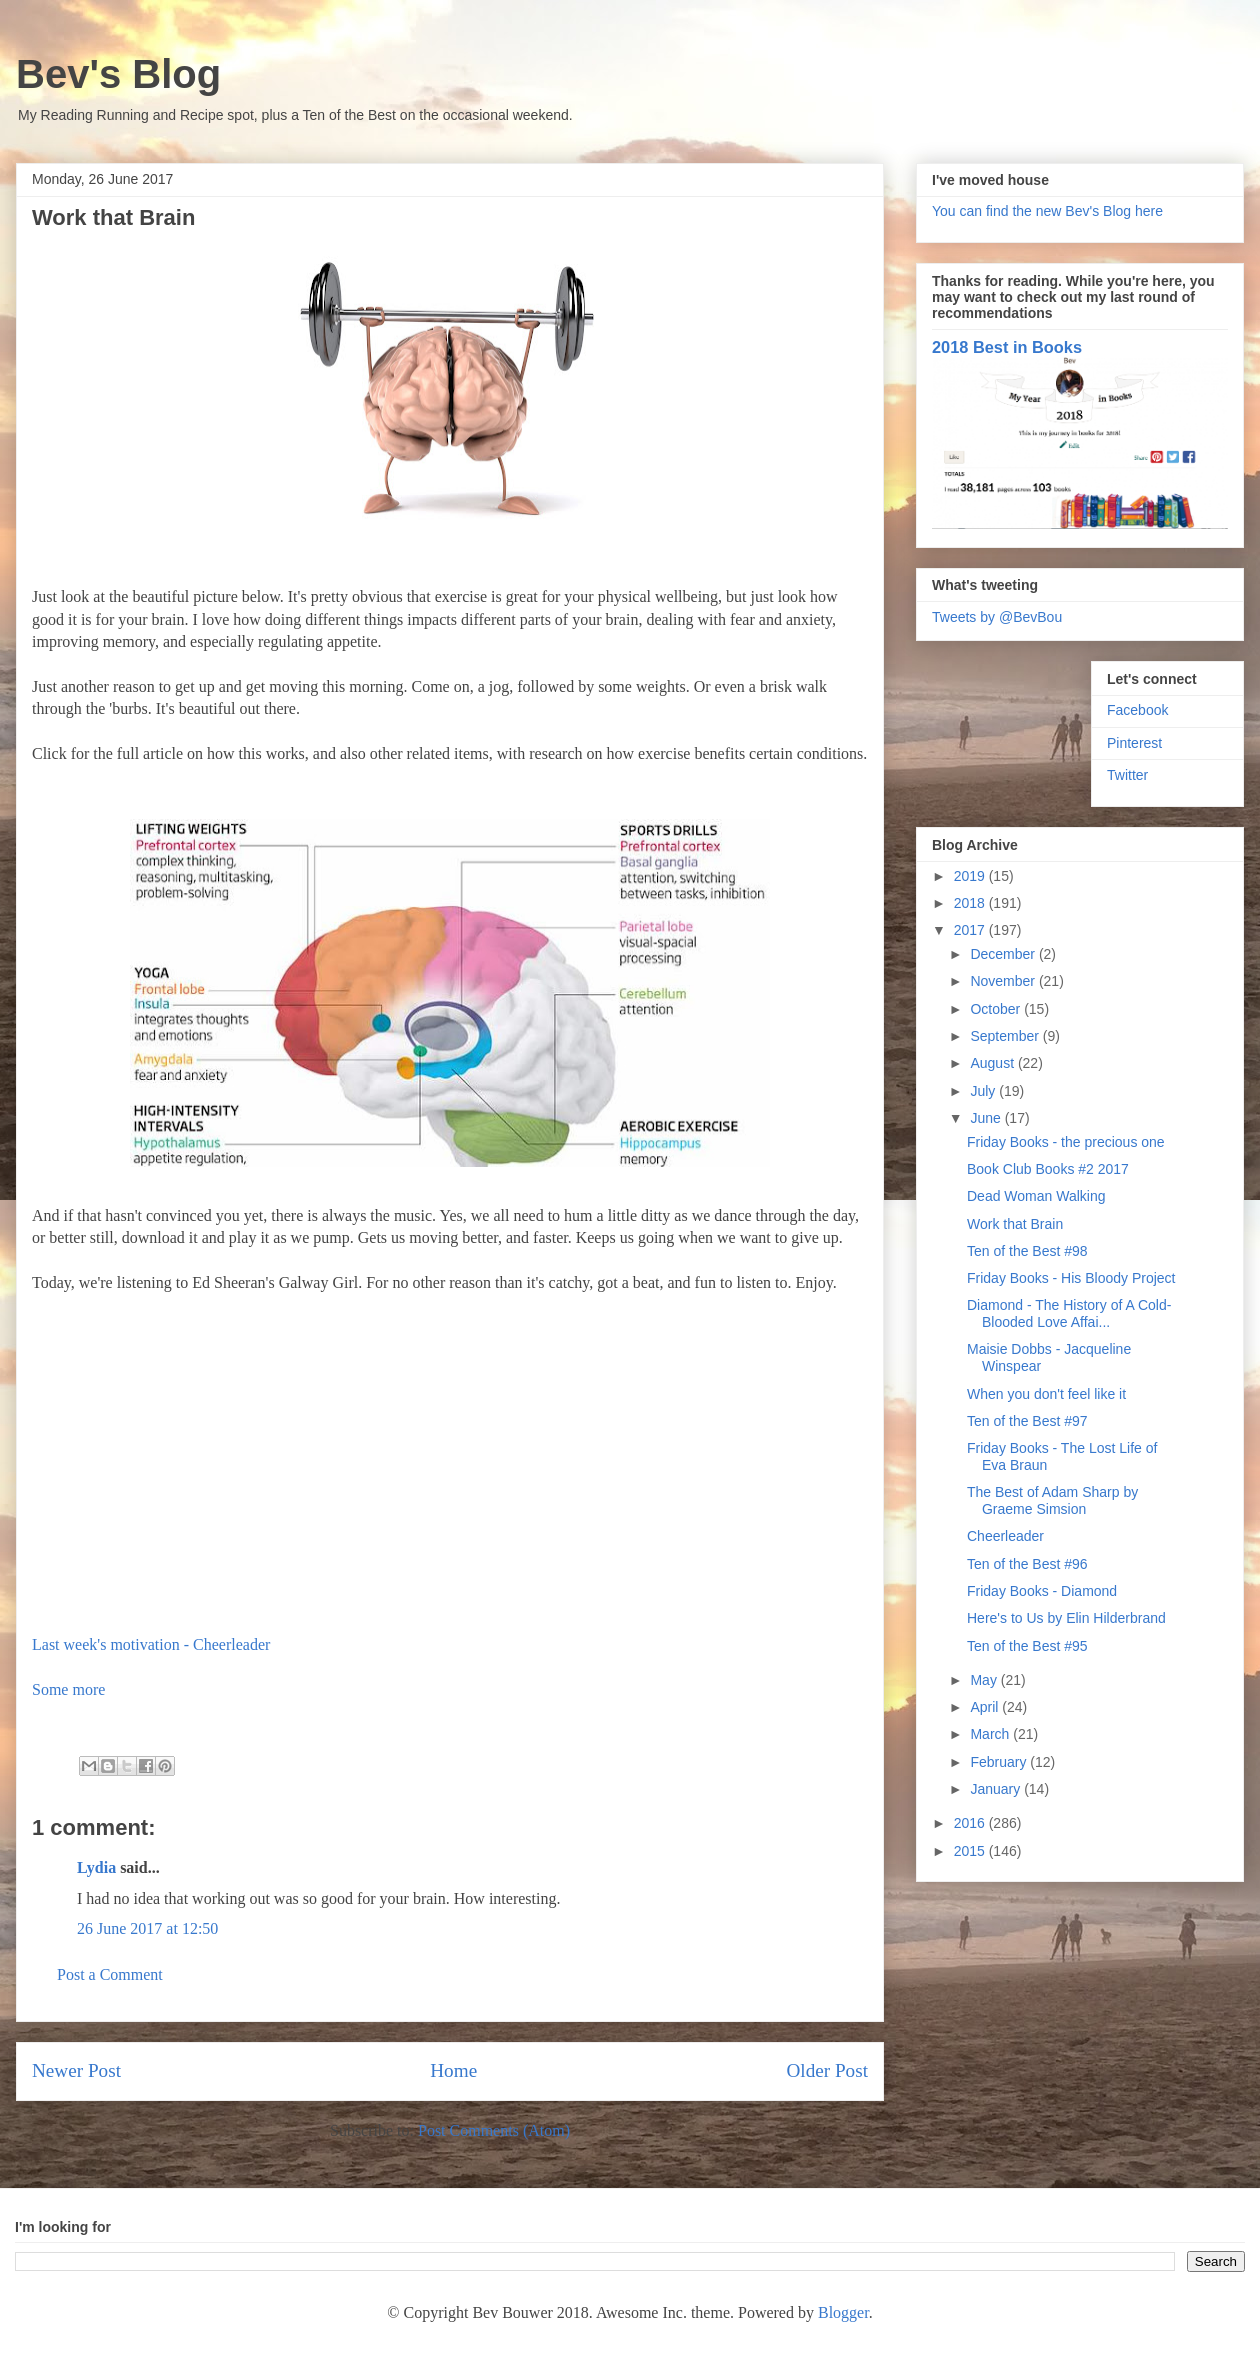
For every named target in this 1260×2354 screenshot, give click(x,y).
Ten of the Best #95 (1027, 1646)
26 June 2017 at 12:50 (147, 1928)
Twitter (1127, 775)
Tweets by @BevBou (997, 617)
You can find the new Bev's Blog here (1047, 211)
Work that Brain (1015, 1224)
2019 (971, 876)
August (993, 1063)
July (984, 1091)
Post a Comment (110, 1974)
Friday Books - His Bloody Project (1071, 1278)
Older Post (827, 2070)
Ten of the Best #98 (1027, 1251)
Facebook (1137, 710)
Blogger (843, 2312)
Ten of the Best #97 (1027, 1421)
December (1004, 954)
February (1000, 1762)
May (985, 1680)
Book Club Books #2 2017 (1048, 1169)
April (986, 1707)
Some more (68, 1689)
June (987, 1118)
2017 (971, 930)
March (991, 1734)
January (997, 1789)
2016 (971, 1823)
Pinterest (1134, 743)
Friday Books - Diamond (1042, 1591)
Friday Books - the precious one (1066, 1142)
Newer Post (76, 2070)
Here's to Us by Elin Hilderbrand (1066, 1618)
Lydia (96, 1867)
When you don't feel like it (1046, 1394)
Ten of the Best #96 (1027, 1564)
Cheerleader (1005, 1536)
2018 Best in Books (1007, 347)
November (1004, 981)
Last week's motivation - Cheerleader (151, 1644)
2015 (971, 1851)
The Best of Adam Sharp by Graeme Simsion (1052, 1500)
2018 (971, 903)
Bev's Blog (118, 74)
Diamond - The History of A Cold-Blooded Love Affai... (1069, 1313)
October (997, 1009)
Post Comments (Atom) (494, 2130)
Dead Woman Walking (1036, 1196)
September (1006, 1036)
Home (453, 2070)
